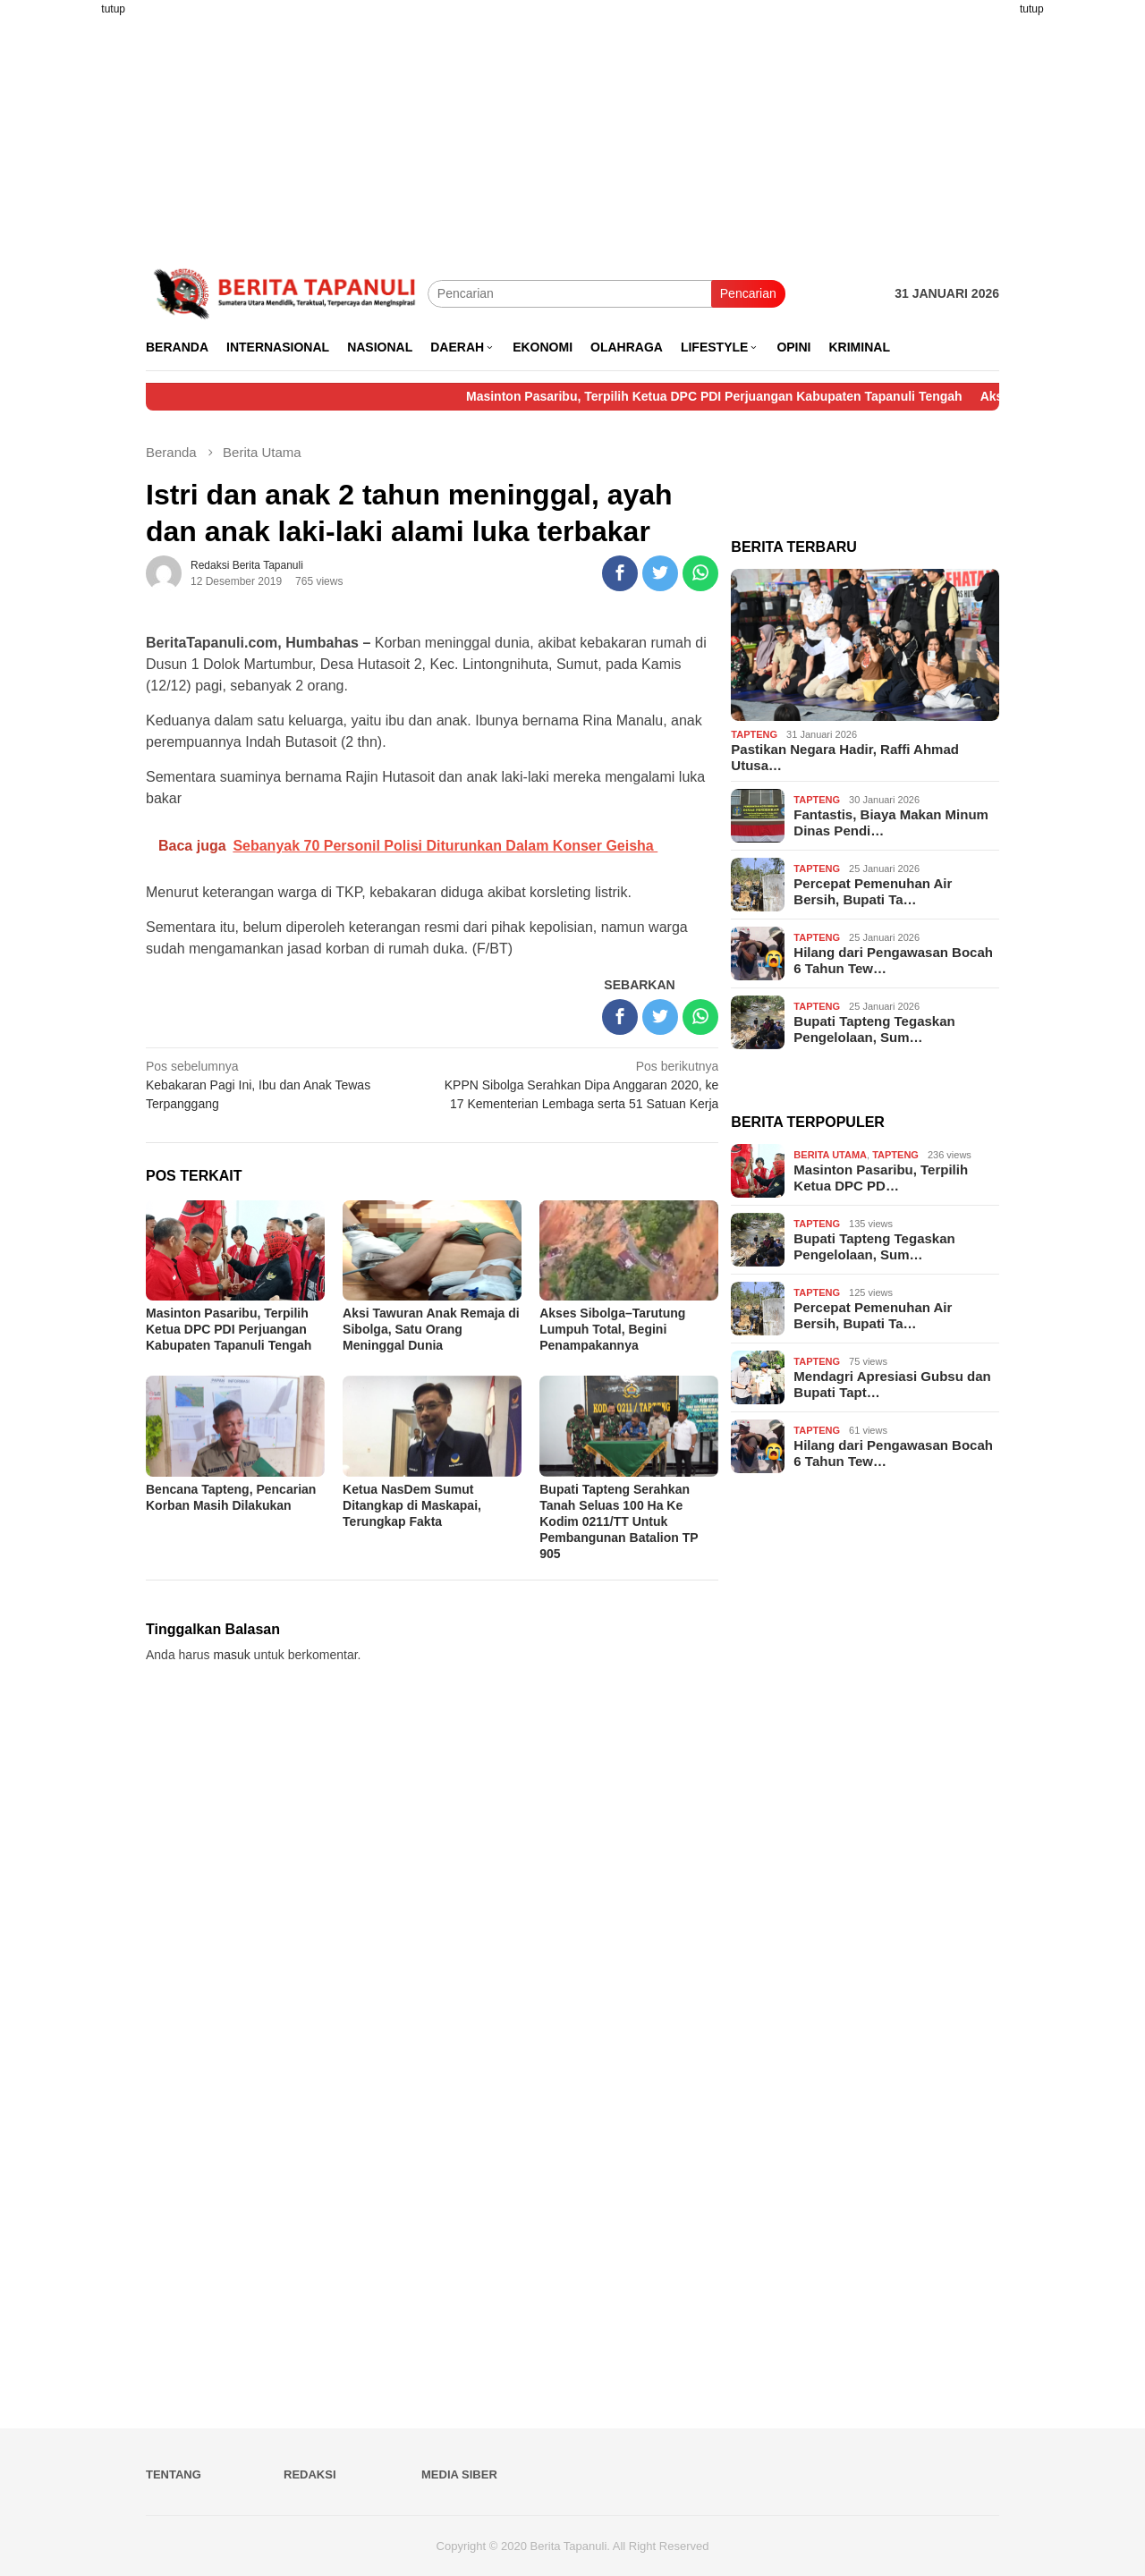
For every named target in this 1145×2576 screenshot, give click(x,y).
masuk (232, 1655)
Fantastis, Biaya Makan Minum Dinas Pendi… (890, 822)
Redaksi (310, 2474)
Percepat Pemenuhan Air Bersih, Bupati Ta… (872, 891)
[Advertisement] (76, 268)
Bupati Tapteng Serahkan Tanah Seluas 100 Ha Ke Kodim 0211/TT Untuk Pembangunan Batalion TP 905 (618, 1521)
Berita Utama (830, 1154)
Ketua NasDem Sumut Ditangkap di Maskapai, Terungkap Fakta (412, 1505)
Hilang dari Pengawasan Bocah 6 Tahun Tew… (893, 960)
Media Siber (459, 2474)
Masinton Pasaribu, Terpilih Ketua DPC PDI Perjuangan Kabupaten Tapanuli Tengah (737, 396)
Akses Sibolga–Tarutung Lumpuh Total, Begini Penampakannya (612, 1329)
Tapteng (754, 734)
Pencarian (748, 293)
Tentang (173, 2474)
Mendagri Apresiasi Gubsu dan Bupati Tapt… (891, 1384)
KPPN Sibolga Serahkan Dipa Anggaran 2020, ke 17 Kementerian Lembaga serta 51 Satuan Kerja (581, 1084)
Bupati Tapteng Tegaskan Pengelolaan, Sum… (873, 1029)
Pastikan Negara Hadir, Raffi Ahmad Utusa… (845, 757)
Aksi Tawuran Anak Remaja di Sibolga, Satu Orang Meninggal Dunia (431, 1329)
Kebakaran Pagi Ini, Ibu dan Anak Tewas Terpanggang (283, 1084)
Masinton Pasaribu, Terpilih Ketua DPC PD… (880, 1177)
